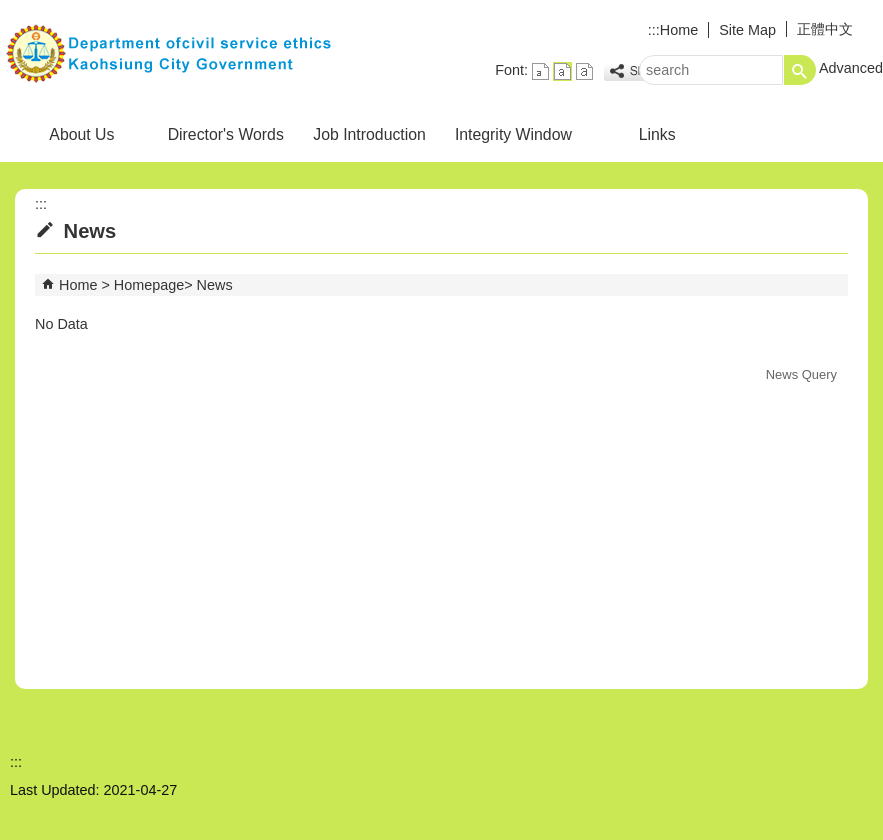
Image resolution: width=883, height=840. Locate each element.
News (215, 285)
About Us (81, 134)
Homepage (149, 285)
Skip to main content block (10, 10)
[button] (800, 70)
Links (657, 134)
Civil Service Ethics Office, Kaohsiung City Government (169, 53)
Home (679, 30)
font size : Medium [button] (562, 71)
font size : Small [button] (540, 71)
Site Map (747, 30)
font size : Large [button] (584, 71)
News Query (801, 374)
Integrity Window (513, 134)
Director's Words (226, 134)
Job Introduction (369, 134)
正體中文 (825, 29)
